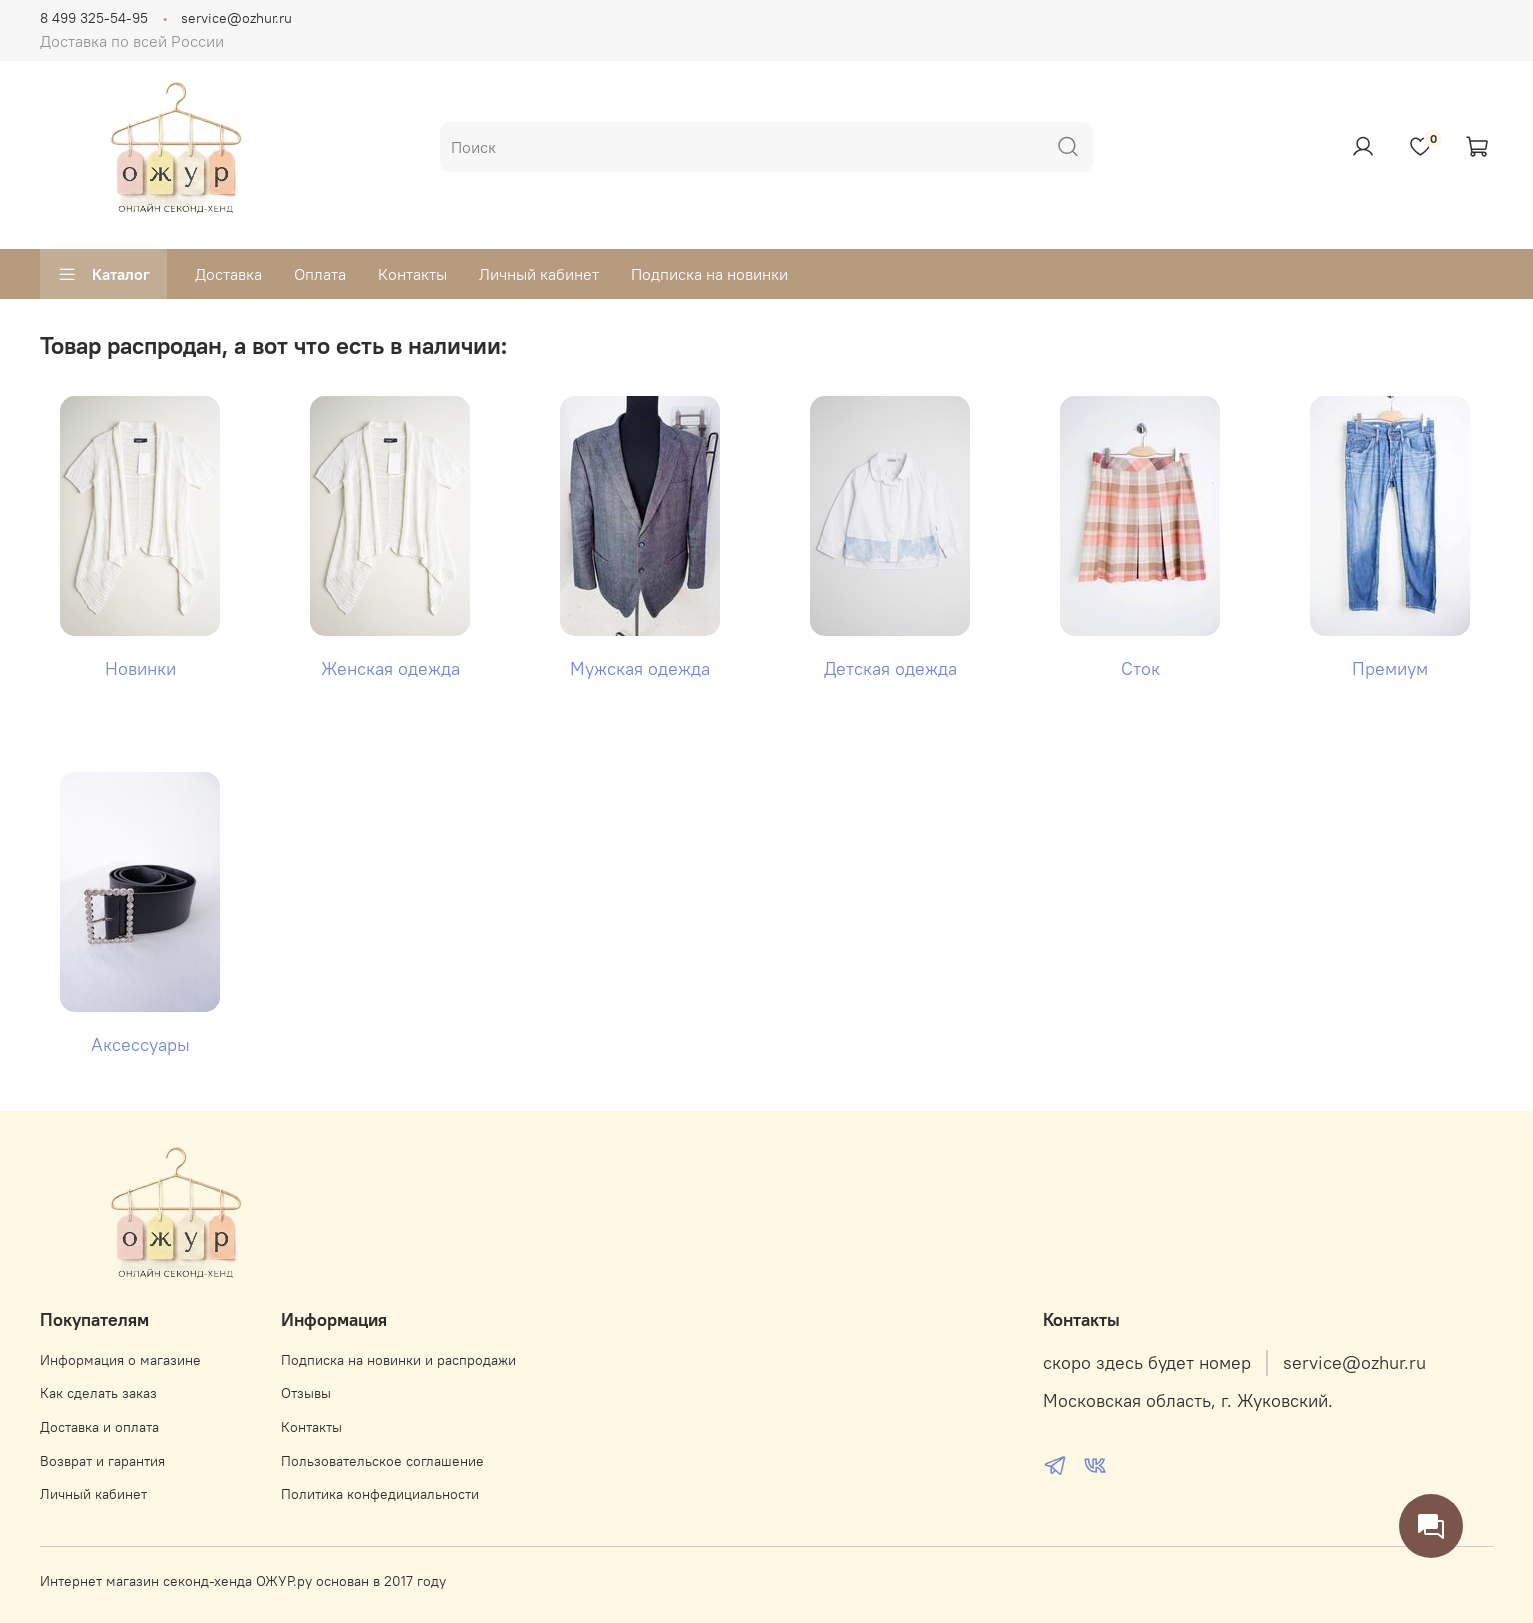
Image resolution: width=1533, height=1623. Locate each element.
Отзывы (306, 1393)
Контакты (412, 274)
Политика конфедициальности (380, 1494)
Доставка (228, 274)
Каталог (103, 274)
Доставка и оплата (99, 1427)
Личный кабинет (539, 274)
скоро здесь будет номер (1147, 1363)
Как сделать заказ (98, 1393)
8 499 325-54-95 (94, 18)
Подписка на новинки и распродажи (398, 1360)
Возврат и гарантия (102, 1461)
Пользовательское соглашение (382, 1461)
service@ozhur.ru (236, 18)
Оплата (320, 274)
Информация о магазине (120, 1360)
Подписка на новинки (709, 274)
